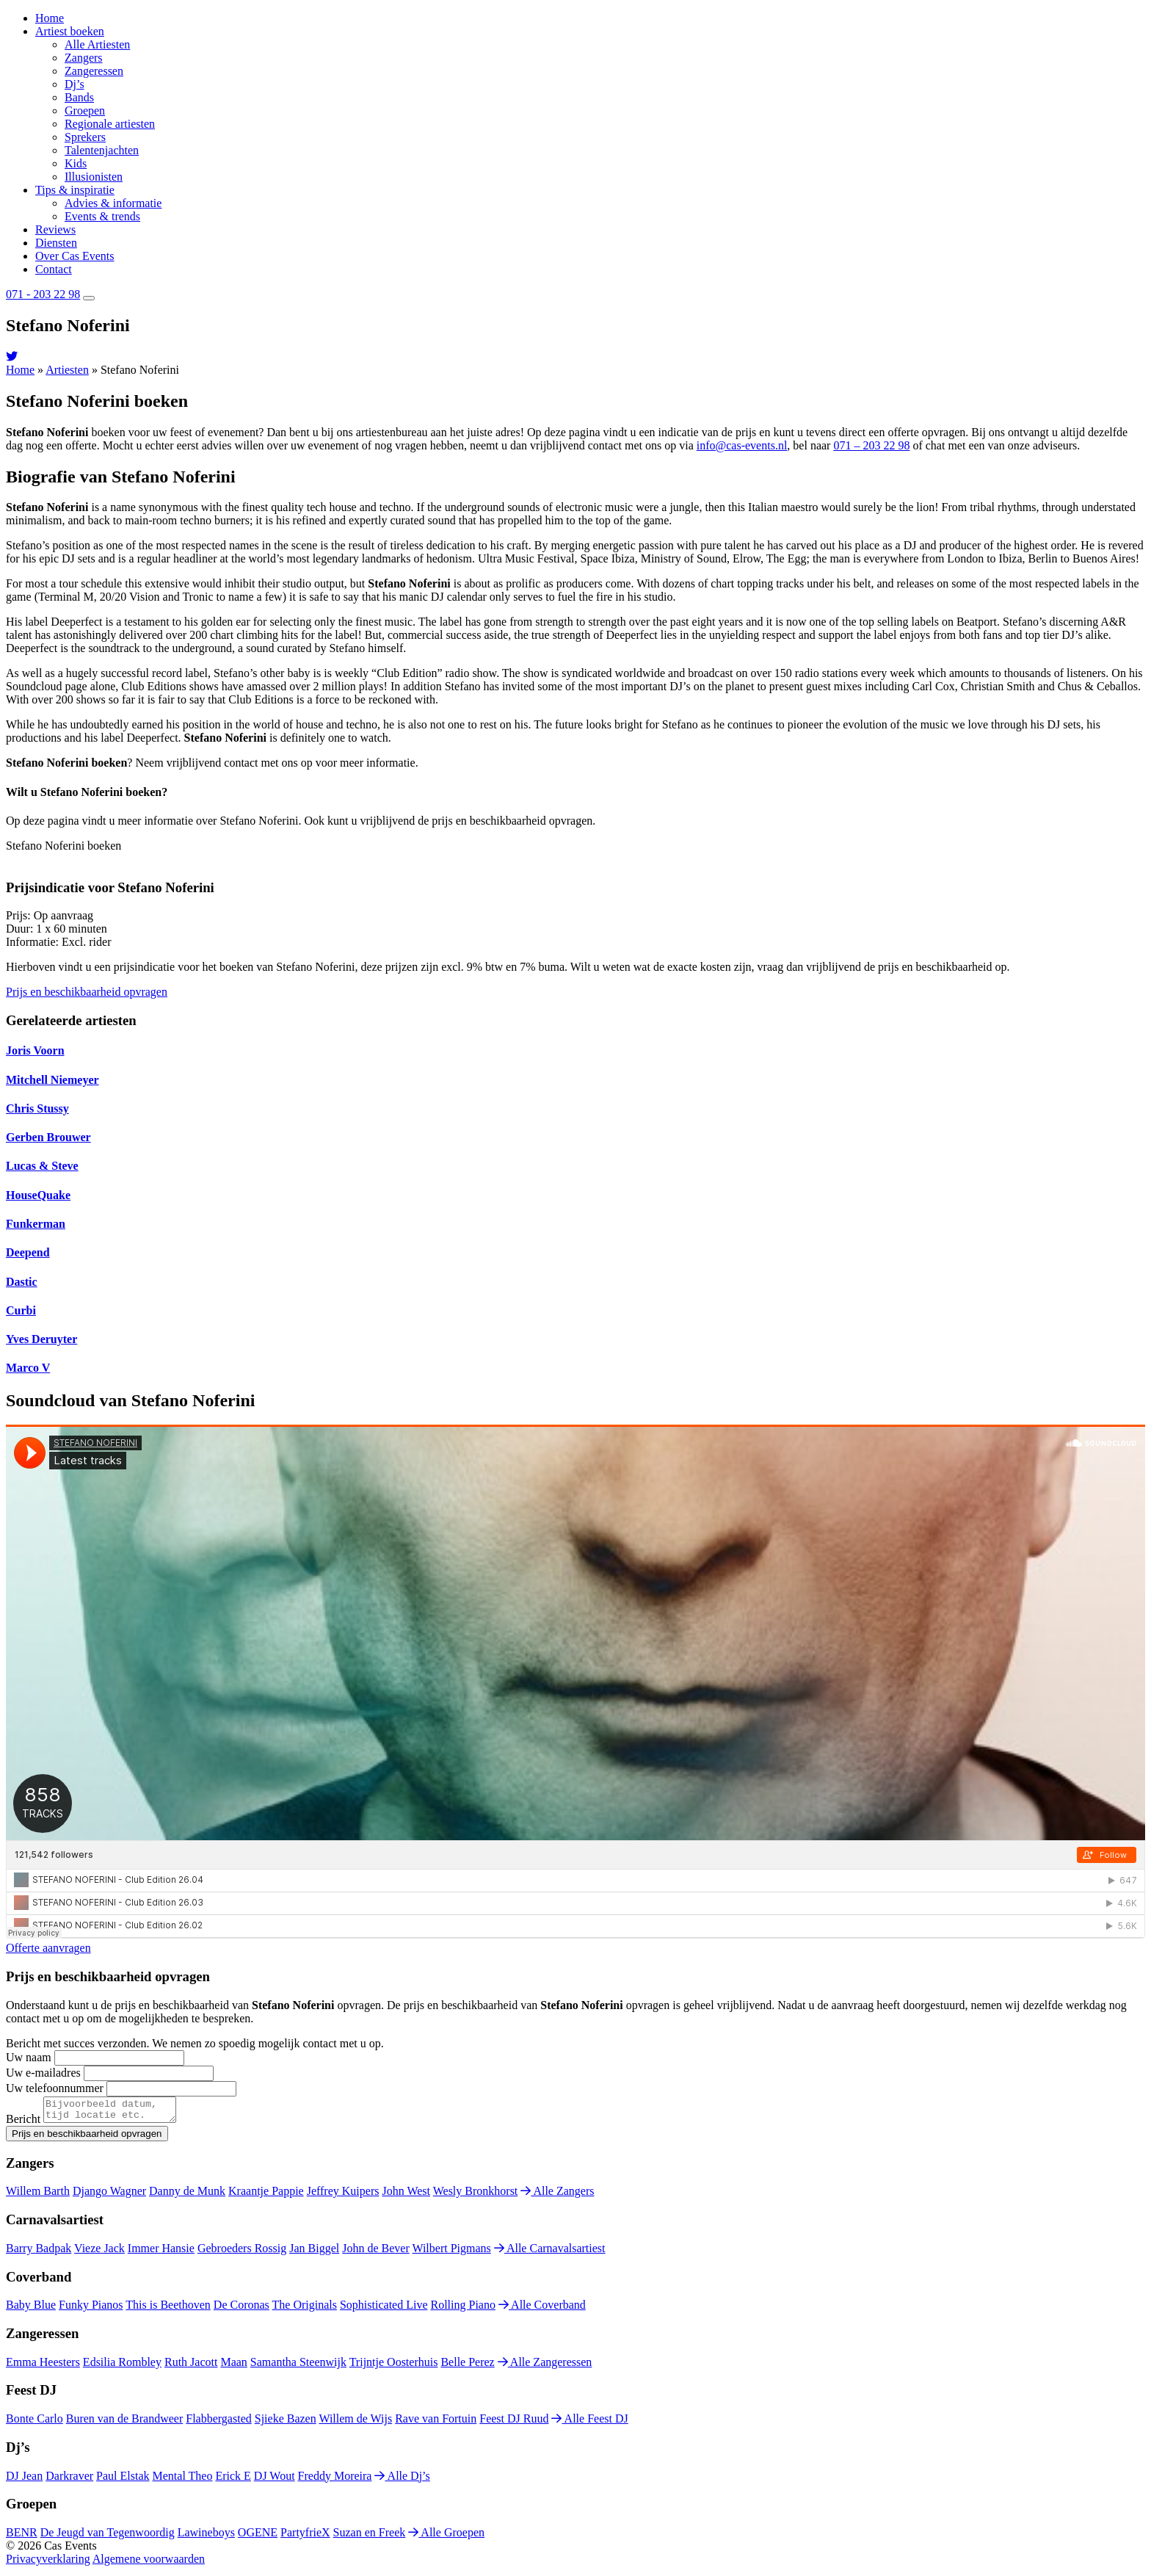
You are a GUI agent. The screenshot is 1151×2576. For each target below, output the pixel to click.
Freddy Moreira (335, 2480)
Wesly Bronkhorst (475, 2195)
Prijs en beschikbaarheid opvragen (86, 991)
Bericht (23, 2123)
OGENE (257, 2536)
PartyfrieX (305, 2536)
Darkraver (69, 2480)
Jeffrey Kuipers (343, 2195)
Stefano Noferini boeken (63, 845)
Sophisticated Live (384, 2309)
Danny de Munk (187, 2195)
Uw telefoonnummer (55, 2088)
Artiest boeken (69, 31)
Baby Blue (31, 2309)
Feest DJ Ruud (513, 2423)
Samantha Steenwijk (298, 2366)
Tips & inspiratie (75, 190)
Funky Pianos (91, 2309)
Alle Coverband (542, 2309)
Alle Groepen (446, 2536)
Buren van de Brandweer (125, 2423)
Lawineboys (206, 2536)
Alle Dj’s (401, 2480)
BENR (21, 2536)
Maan (233, 2366)
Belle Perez (467, 2366)
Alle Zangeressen (545, 2366)
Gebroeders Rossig (241, 2252)
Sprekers (85, 137)
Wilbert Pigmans (451, 2252)
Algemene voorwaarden (148, 2563)
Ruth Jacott (190, 2366)
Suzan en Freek (369, 2536)
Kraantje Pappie (266, 2195)
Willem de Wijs (355, 2423)
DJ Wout (274, 2480)
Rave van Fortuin (435, 2423)
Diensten (56, 242)
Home (49, 18)
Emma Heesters (43, 2366)
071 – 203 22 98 (871, 445)
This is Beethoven (168, 2309)
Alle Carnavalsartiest (550, 2252)
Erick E (232, 2480)
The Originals (304, 2309)
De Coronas (241, 2309)
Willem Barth (38, 2195)
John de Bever (376, 2252)
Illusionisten (94, 176)
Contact (53, 269)
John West (406, 2195)
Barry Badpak (38, 2252)
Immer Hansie (161, 2252)
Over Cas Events (75, 256)
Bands (79, 97)
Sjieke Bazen (285, 2423)
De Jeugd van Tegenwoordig (107, 2536)
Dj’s (74, 84)
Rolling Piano (463, 2309)
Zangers (84, 57)
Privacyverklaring (48, 2563)
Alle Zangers (557, 2195)
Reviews (55, 229)
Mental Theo (183, 2480)
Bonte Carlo (34, 2423)
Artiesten (67, 369)
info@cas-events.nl (742, 445)
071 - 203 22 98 (43, 294)
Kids (76, 163)
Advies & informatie (113, 203)
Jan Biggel (314, 2252)
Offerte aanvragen (48, 1948)
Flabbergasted (218, 2423)
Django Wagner (109, 2195)
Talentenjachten (102, 150)
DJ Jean (24, 2480)
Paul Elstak (122, 2480)
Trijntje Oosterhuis (393, 2366)
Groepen (85, 110)
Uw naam (28, 2057)
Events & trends (102, 216)
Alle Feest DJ (589, 2423)
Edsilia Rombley (122, 2366)
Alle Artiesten (97, 44)
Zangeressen (94, 71)
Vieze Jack (99, 2252)
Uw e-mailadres (43, 2072)
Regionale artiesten (110, 123)
